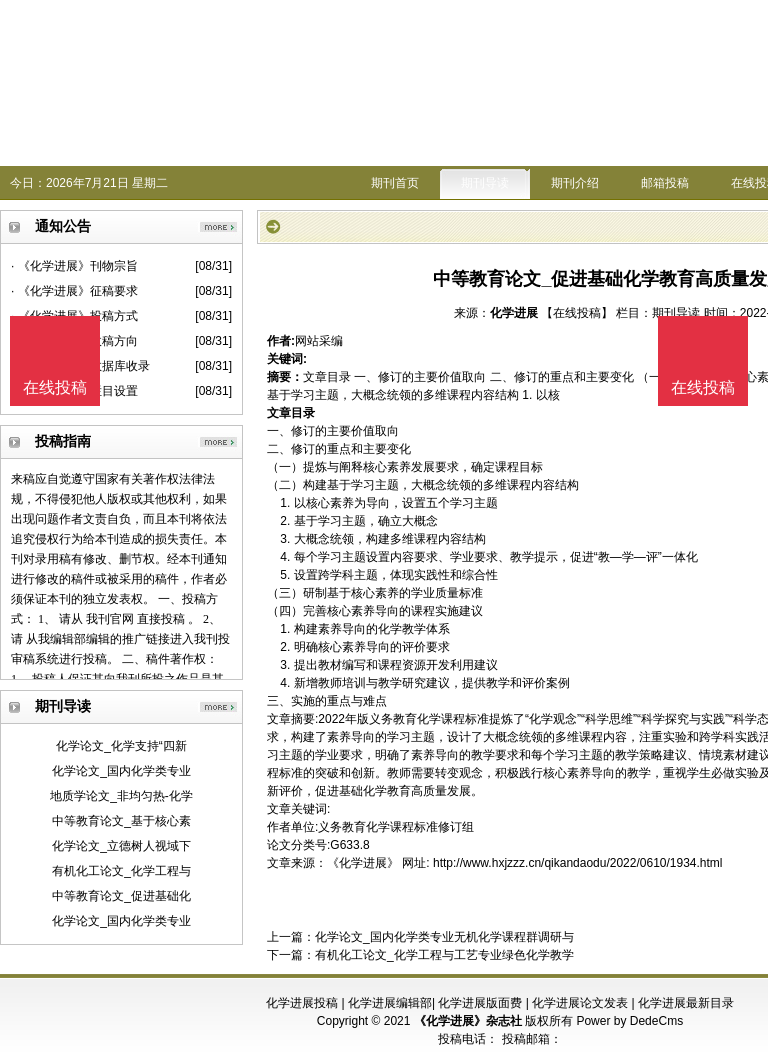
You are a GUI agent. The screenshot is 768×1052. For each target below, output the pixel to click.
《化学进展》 (363, 863)
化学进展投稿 (302, 1003)
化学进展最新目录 (686, 1003)
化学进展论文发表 (580, 1003)
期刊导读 (485, 183)
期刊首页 (395, 183)
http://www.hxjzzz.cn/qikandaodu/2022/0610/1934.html (578, 863)
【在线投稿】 (577, 313)
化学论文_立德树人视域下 (121, 846)
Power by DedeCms (629, 1021)
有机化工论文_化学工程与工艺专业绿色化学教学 (444, 955)
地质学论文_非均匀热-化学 (121, 796)
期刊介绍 (575, 183)
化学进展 (514, 313)
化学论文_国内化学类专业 (121, 771)
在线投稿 (703, 387)
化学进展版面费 (480, 1003)
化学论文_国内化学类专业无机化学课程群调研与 (444, 937)
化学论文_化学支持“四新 (121, 746)
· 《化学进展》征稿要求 (74, 291)
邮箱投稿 (665, 183)
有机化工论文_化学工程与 (121, 871)
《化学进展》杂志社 (468, 1021)
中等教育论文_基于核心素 (121, 821)
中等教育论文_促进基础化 (121, 896)
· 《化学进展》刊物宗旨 (74, 266)
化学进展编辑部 (390, 1003)
